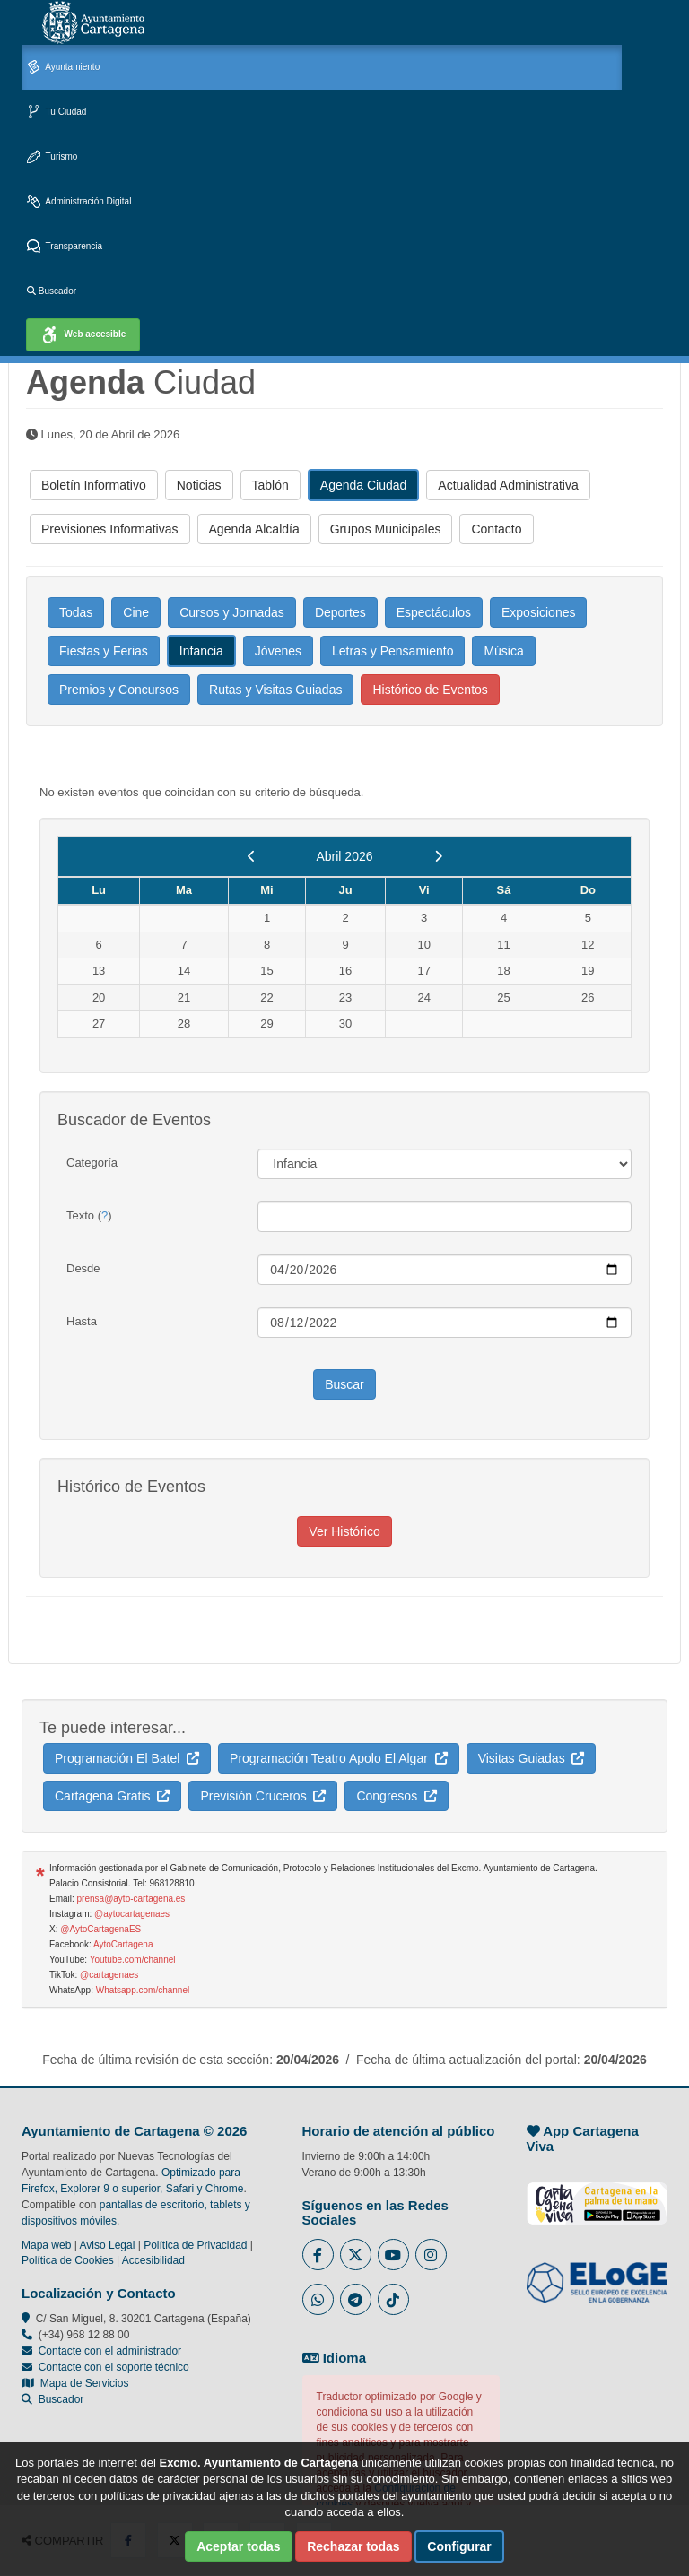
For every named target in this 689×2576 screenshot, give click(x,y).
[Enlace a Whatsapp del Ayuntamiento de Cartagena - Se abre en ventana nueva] (318, 2299)
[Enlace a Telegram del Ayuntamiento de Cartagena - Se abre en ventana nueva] (355, 2299)
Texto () (89, 1215)
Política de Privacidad (195, 2245)
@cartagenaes (109, 1975)
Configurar (459, 2546)
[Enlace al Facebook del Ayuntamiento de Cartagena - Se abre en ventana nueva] (318, 2254)
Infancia (201, 651)
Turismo (52, 157)
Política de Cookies (68, 2260)
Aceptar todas (238, 2546)
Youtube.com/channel (133, 1960)
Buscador (51, 291)
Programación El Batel (127, 1758)
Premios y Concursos (119, 689)
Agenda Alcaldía (254, 529)
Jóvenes (278, 651)
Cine (136, 612)
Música (503, 651)
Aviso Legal (107, 2245)
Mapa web (46, 2245)
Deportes (340, 612)
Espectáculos (434, 612)
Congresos (396, 1796)
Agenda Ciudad (363, 485)
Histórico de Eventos (429, 689)
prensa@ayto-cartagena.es (131, 1899)
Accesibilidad (153, 2260)
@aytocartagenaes (132, 1914)
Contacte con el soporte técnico (114, 2367)
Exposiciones (538, 612)
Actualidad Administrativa (508, 485)
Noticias (199, 485)
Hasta (81, 1321)
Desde (83, 1268)
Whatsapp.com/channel (143, 1990)
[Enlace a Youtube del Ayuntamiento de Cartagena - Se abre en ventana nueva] (393, 2254)
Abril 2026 (344, 856)
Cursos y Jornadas (231, 612)
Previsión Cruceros (263, 1796)
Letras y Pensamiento (392, 651)
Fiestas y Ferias (103, 651)
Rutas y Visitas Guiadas (275, 689)
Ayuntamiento (63, 67)
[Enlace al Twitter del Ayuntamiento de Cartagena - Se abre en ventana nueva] (355, 2254)
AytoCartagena (123, 1944)
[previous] (251, 856)
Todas (75, 612)
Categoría (92, 1162)
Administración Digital (79, 202)
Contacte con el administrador (110, 2351)
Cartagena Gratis (112, 1796)
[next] (438, 856)
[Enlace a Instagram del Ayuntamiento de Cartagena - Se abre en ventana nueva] (431, 2254)
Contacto (496, 529)
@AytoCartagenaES (100, 1929)
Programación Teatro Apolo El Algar (339, 1758)
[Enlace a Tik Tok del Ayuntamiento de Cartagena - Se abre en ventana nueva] (393, 2299)
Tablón (270, 485)
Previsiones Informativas (110, 529)
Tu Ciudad (56, 112)
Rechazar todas (353, 2546)
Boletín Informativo (93, 485)
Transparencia (64, 247)
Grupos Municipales (385, 529)
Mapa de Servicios (75, 2383)
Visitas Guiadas (531, 1758)
